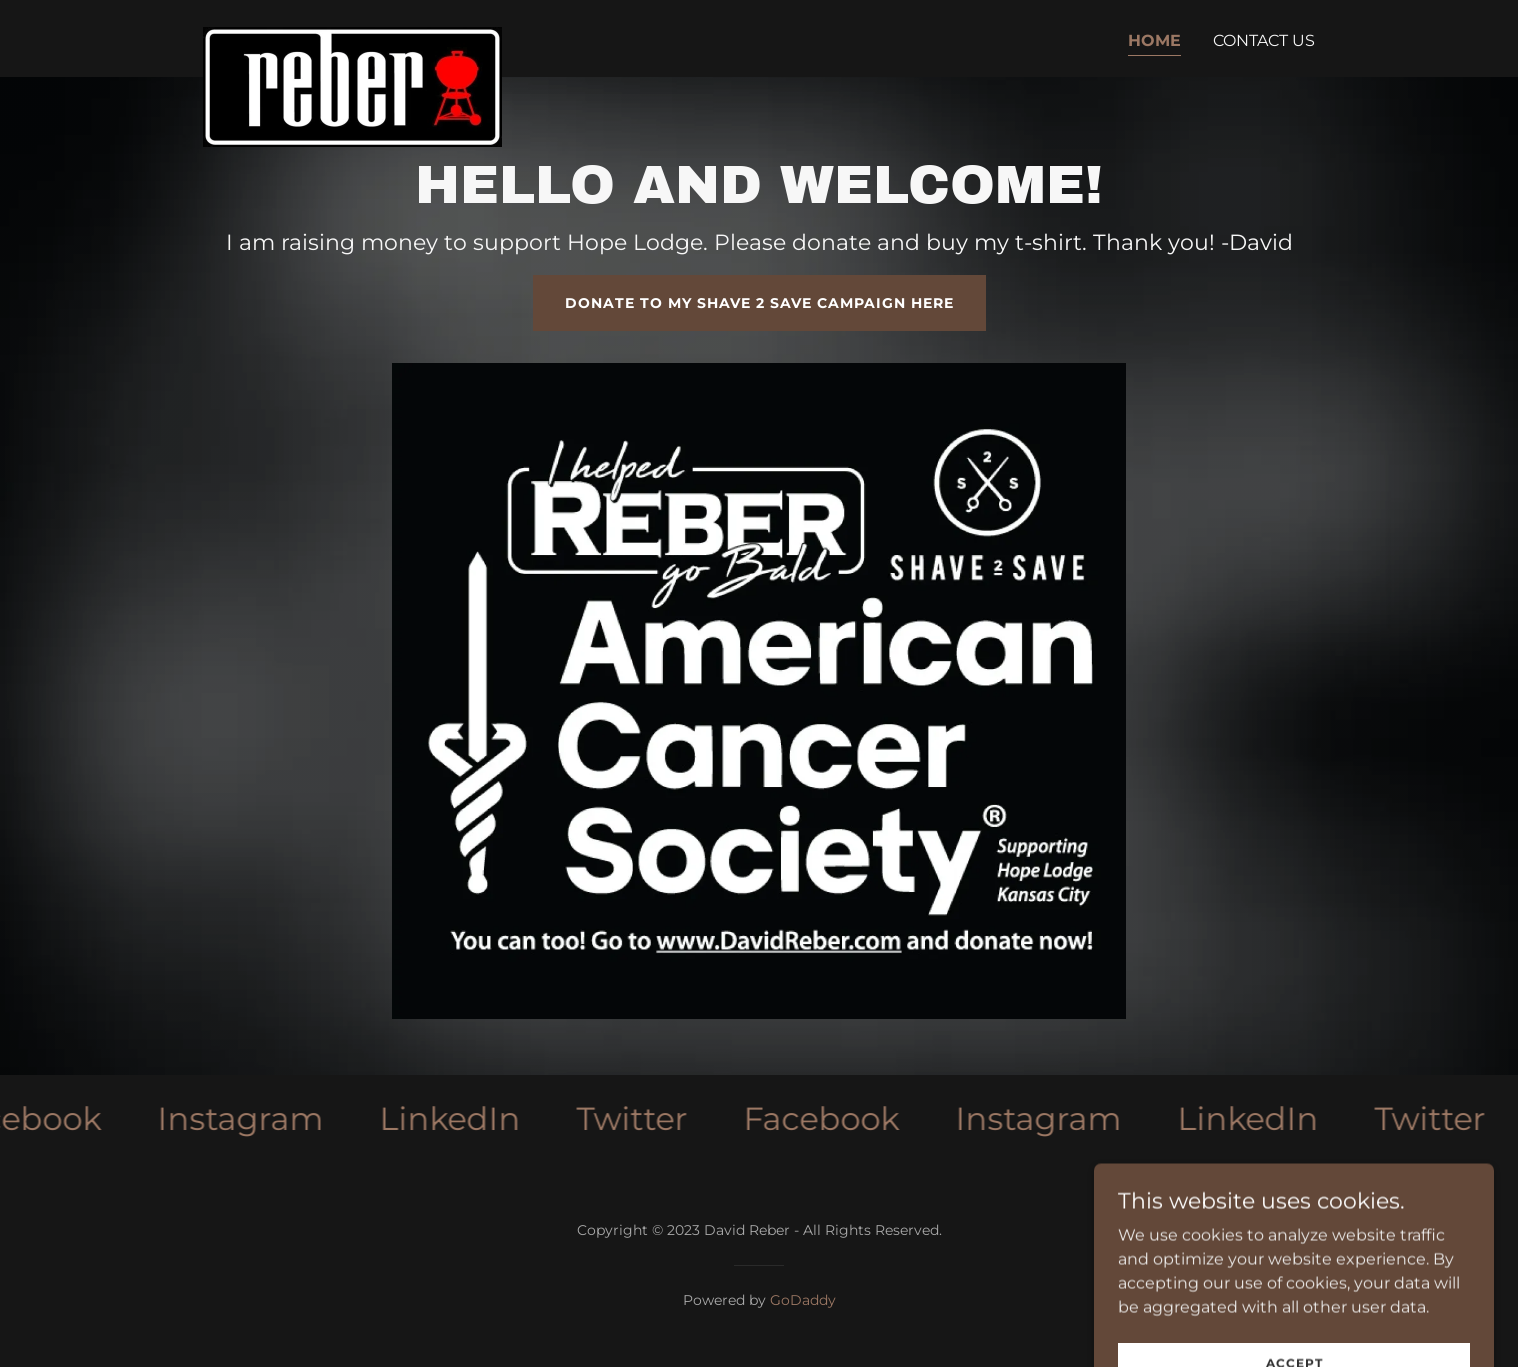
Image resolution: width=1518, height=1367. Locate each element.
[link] (352, 35)
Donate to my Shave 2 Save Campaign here (759, 303)
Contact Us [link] (1264, 40)
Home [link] (1154, 40)
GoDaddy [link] (803, 1300)
